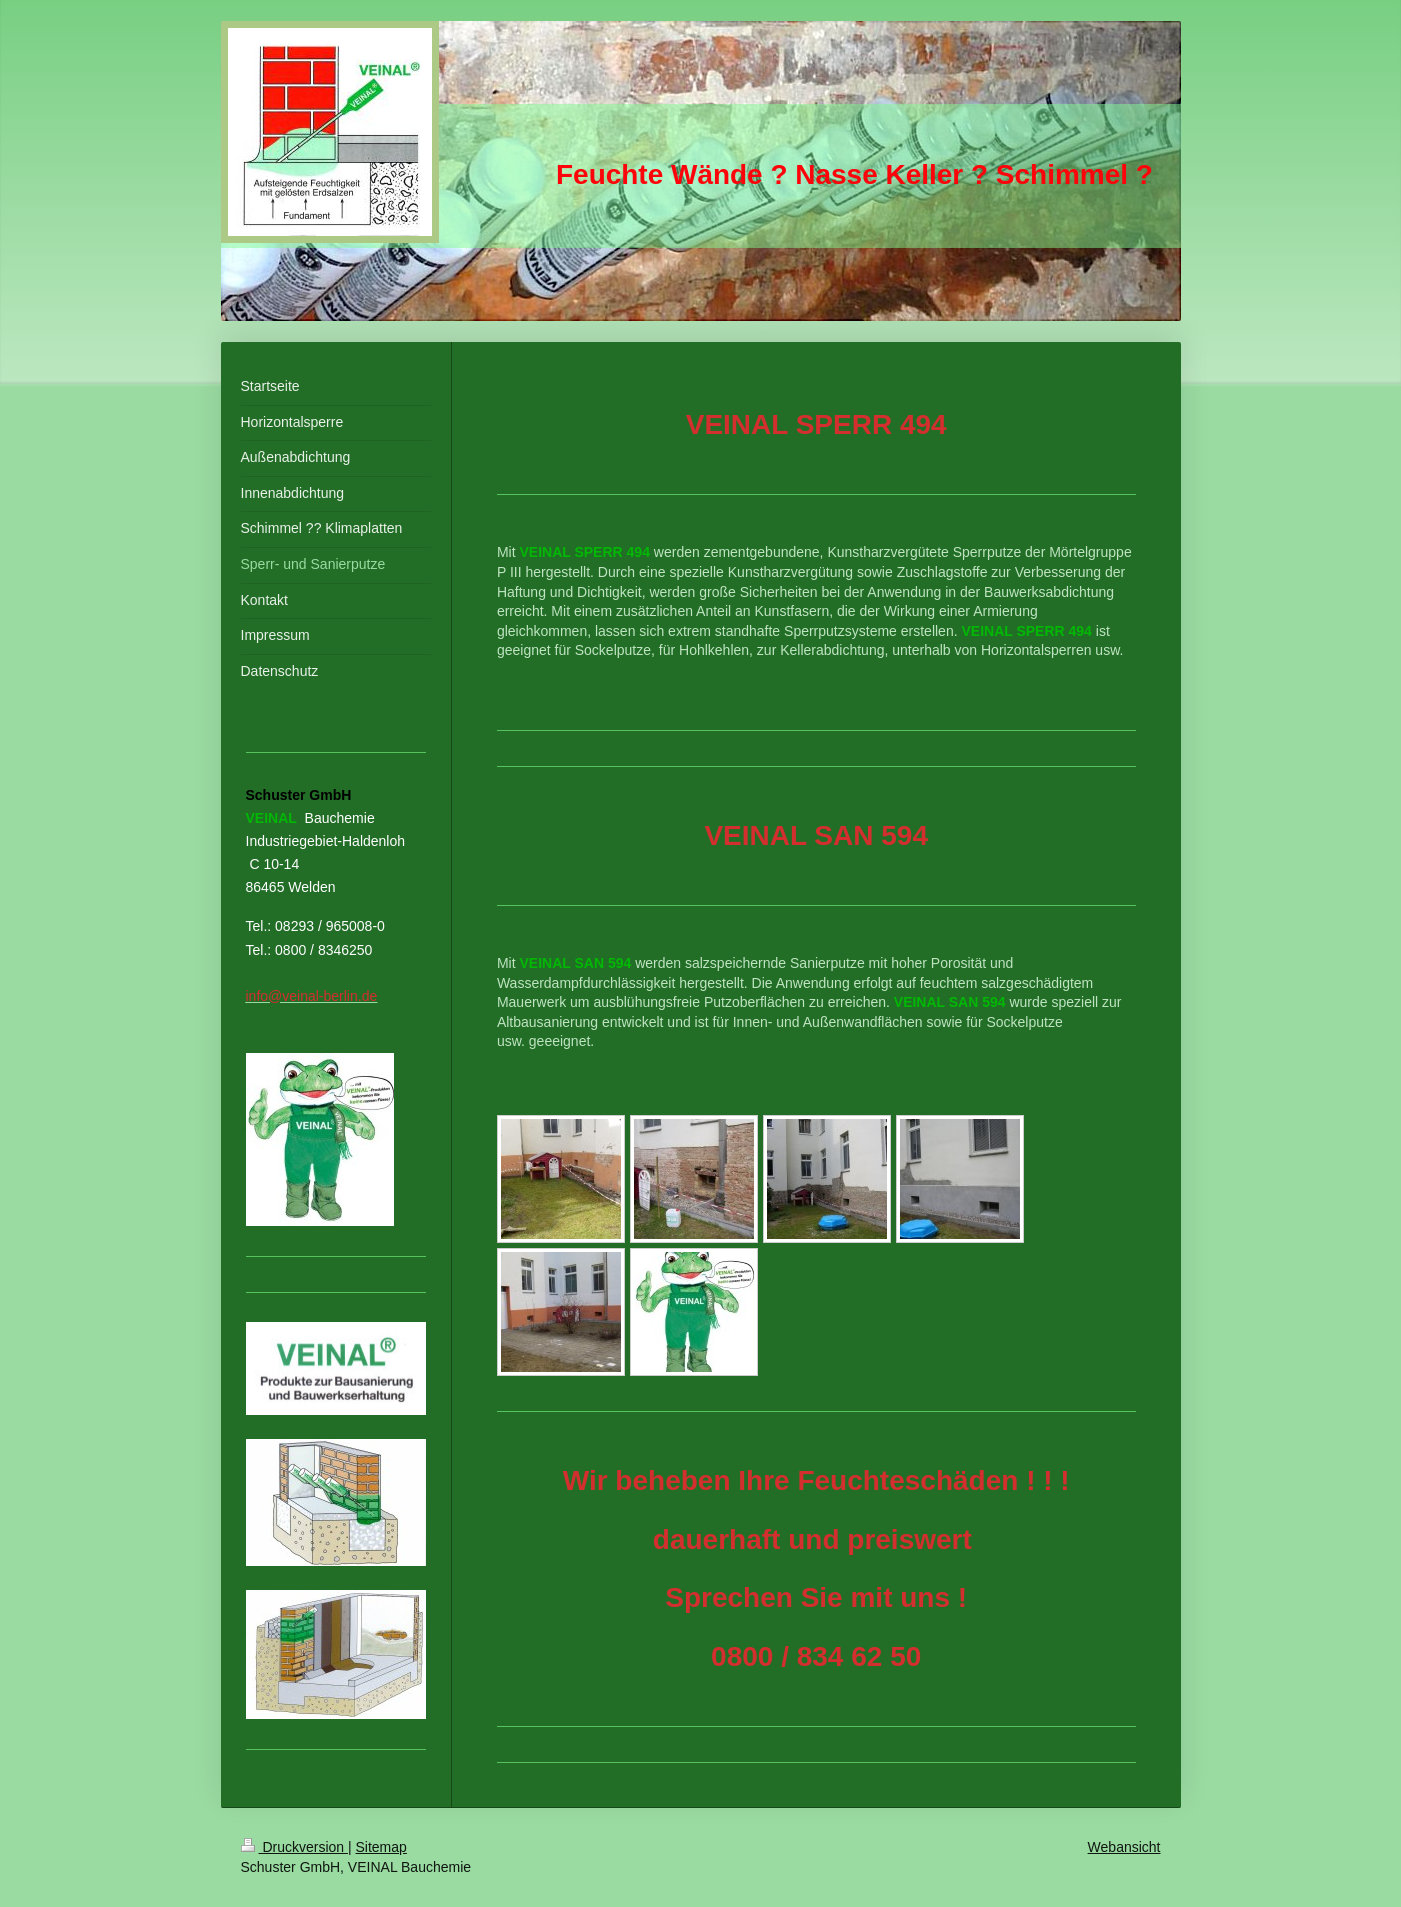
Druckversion (294, 1847)
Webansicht (1124, 1847)
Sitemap (381, 1847)
